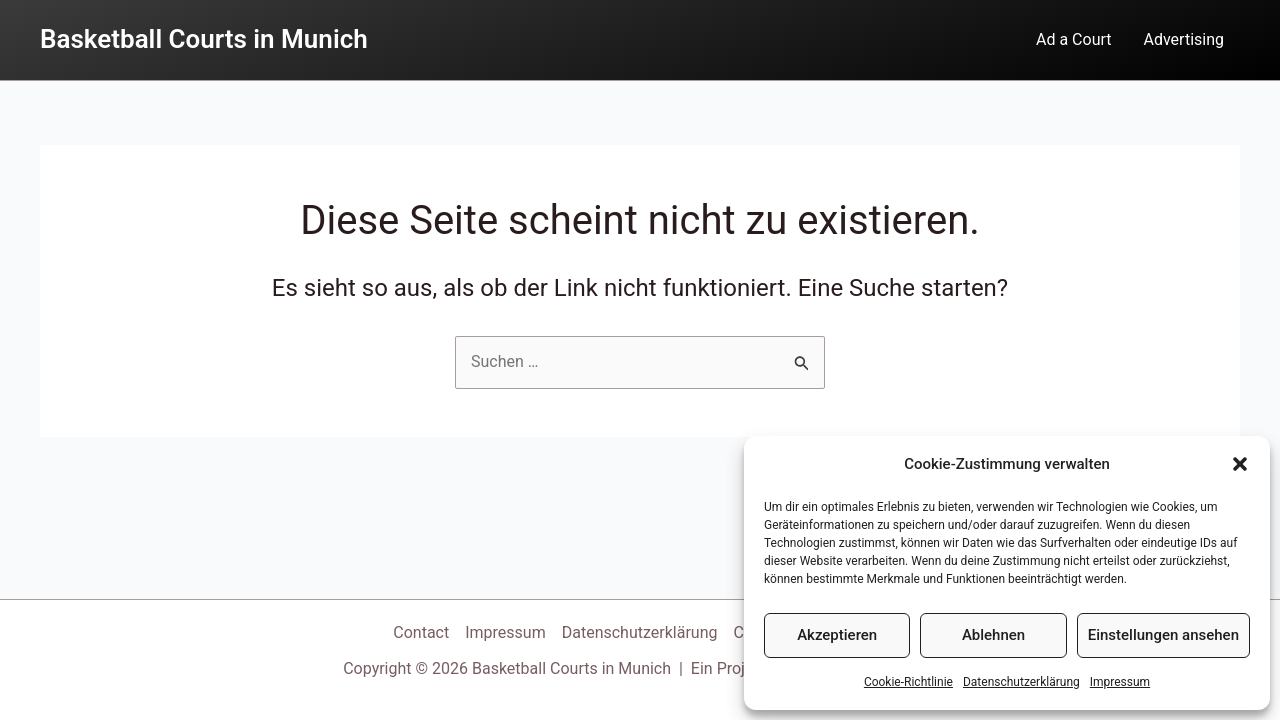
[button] (1240, 464)
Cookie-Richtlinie (908, 682)
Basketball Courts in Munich (204, 39)
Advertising (1184, 39)
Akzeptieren (837, 635)
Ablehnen (993, 635)
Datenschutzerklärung (1021, 682)
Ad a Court (1074, 39)
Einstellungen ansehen (1163, 635)
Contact (421, 632)
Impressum (1120, 682)
